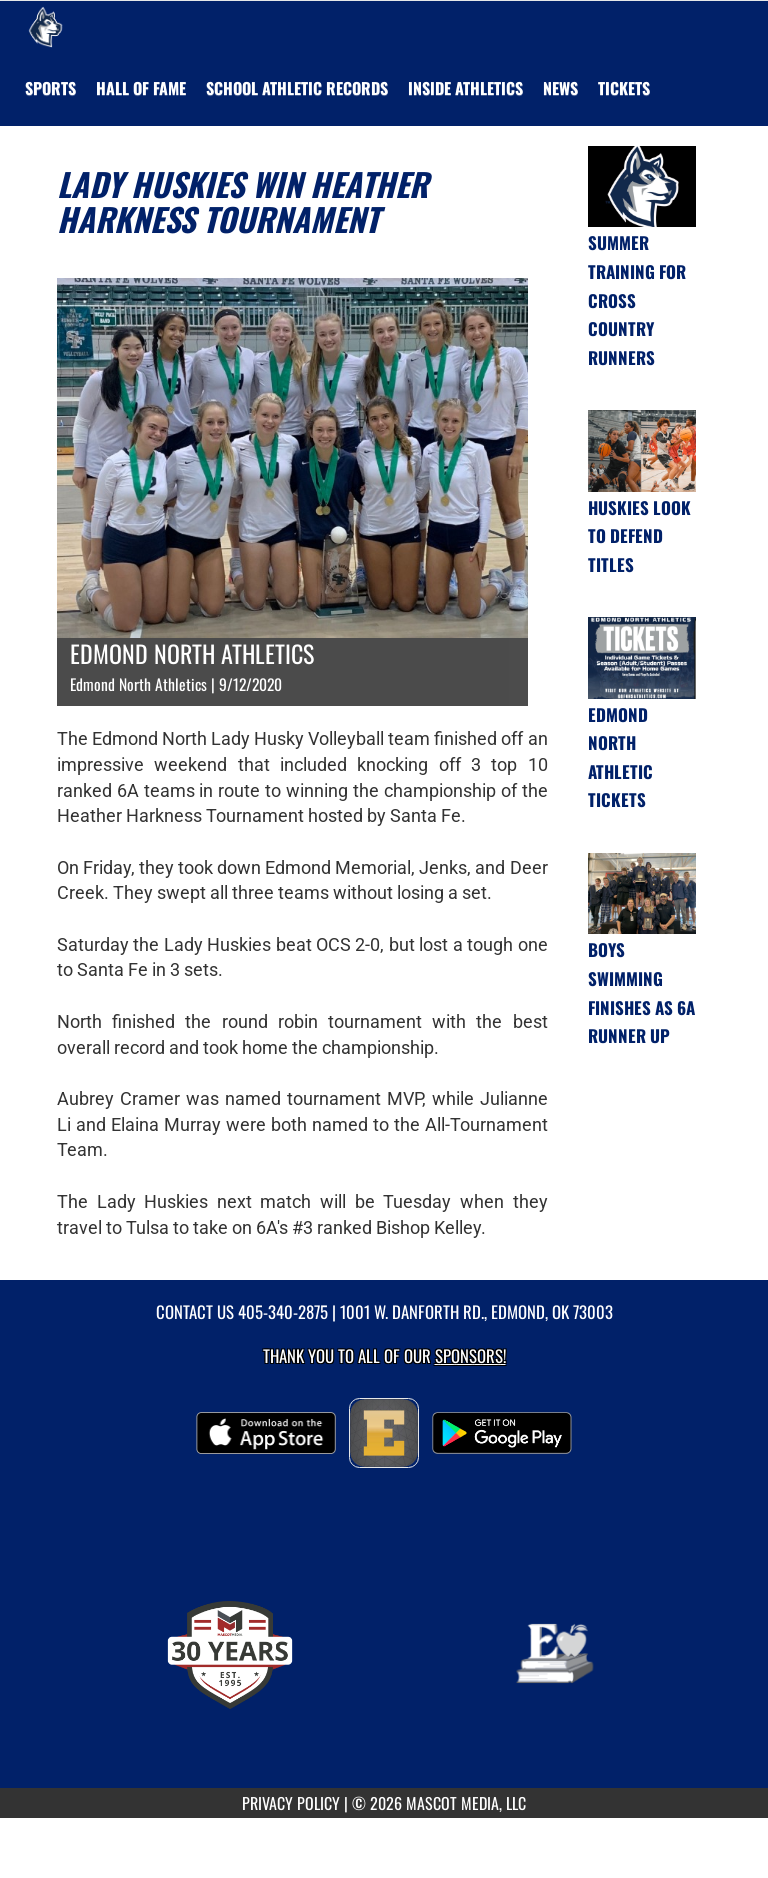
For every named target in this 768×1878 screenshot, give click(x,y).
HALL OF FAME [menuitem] (141, 88)
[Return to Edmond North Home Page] (45, 26)
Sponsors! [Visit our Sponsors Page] (470, 1355)
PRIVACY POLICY (291, 1803)
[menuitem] (560, 88)
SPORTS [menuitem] (50, 88)
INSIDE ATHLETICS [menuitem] (465, 88)
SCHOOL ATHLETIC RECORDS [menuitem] (297, 88)
